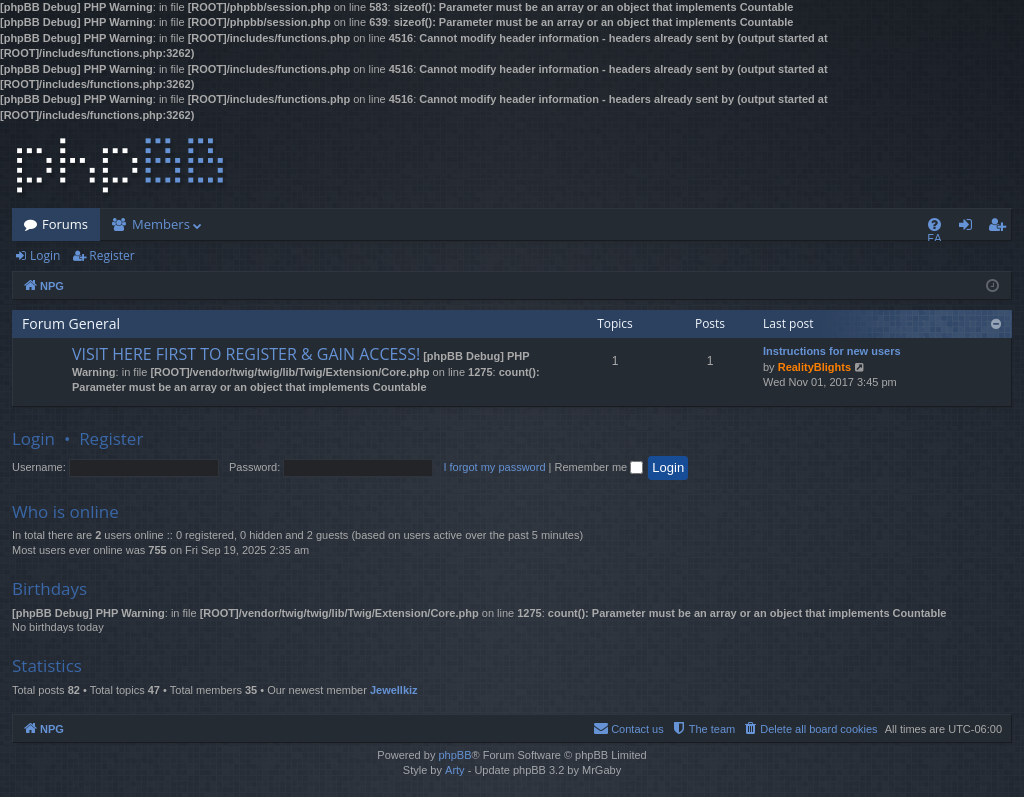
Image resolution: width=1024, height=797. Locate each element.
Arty (455, 770)
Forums (65, 224)
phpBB (454, 755)
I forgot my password (494, 467)
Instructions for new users (832, 351)
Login (45, 255)
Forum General (71, 323)
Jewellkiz (394, 690)
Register (111, 255)
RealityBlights (814, 367)
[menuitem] (934, 224)
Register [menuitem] (1001, 228)
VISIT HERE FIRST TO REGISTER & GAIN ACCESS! (246, 354)
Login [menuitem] (969, 228)
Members (161, 224)
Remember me (598, 467)
